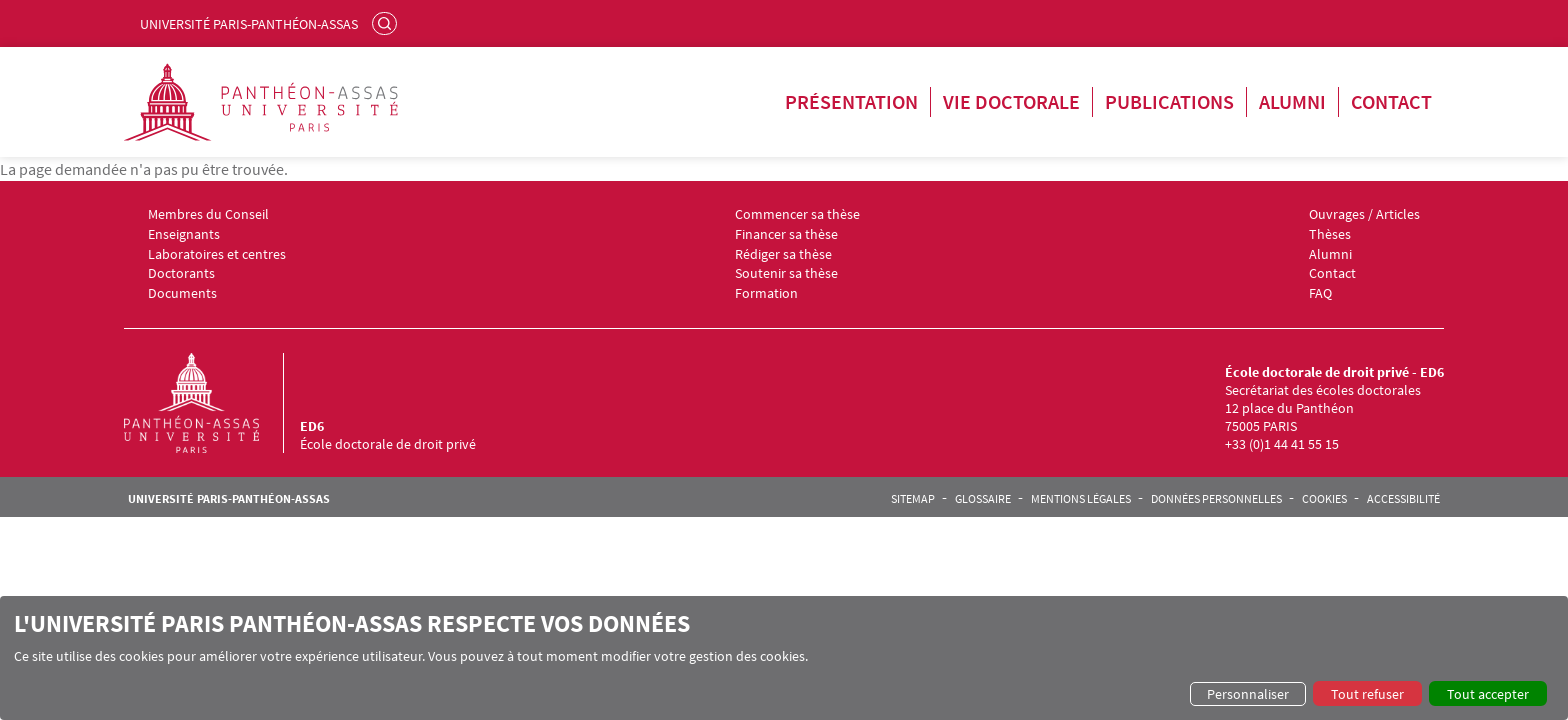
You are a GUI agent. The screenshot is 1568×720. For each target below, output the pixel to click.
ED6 (312, 426)
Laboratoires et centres (217, 254)
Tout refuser (1367, 694)
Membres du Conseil (208, 214)
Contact (1391, 101)
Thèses (1330, 234)
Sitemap (913, 499)
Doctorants (181, 273)
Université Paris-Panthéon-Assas (249, 24)
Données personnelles (1216, 499)
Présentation (851, 101)
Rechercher (387, 23)
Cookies (1324, 499)
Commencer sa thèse (797, 214)
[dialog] (784, 658)
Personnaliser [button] (1248, 694)
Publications (1169, 101)
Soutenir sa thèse (786, 273)
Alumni (1292, 101)
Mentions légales (1081, 499)
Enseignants (184, 234)
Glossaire (983, 499)
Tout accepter (1488, 694)
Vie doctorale (1011, 101)
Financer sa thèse (786, 234)
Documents (182, 293)
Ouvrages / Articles (1364, 214)
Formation (766, 293)
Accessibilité (1403, 499)
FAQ (1320, 293)
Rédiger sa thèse (783, 254)
